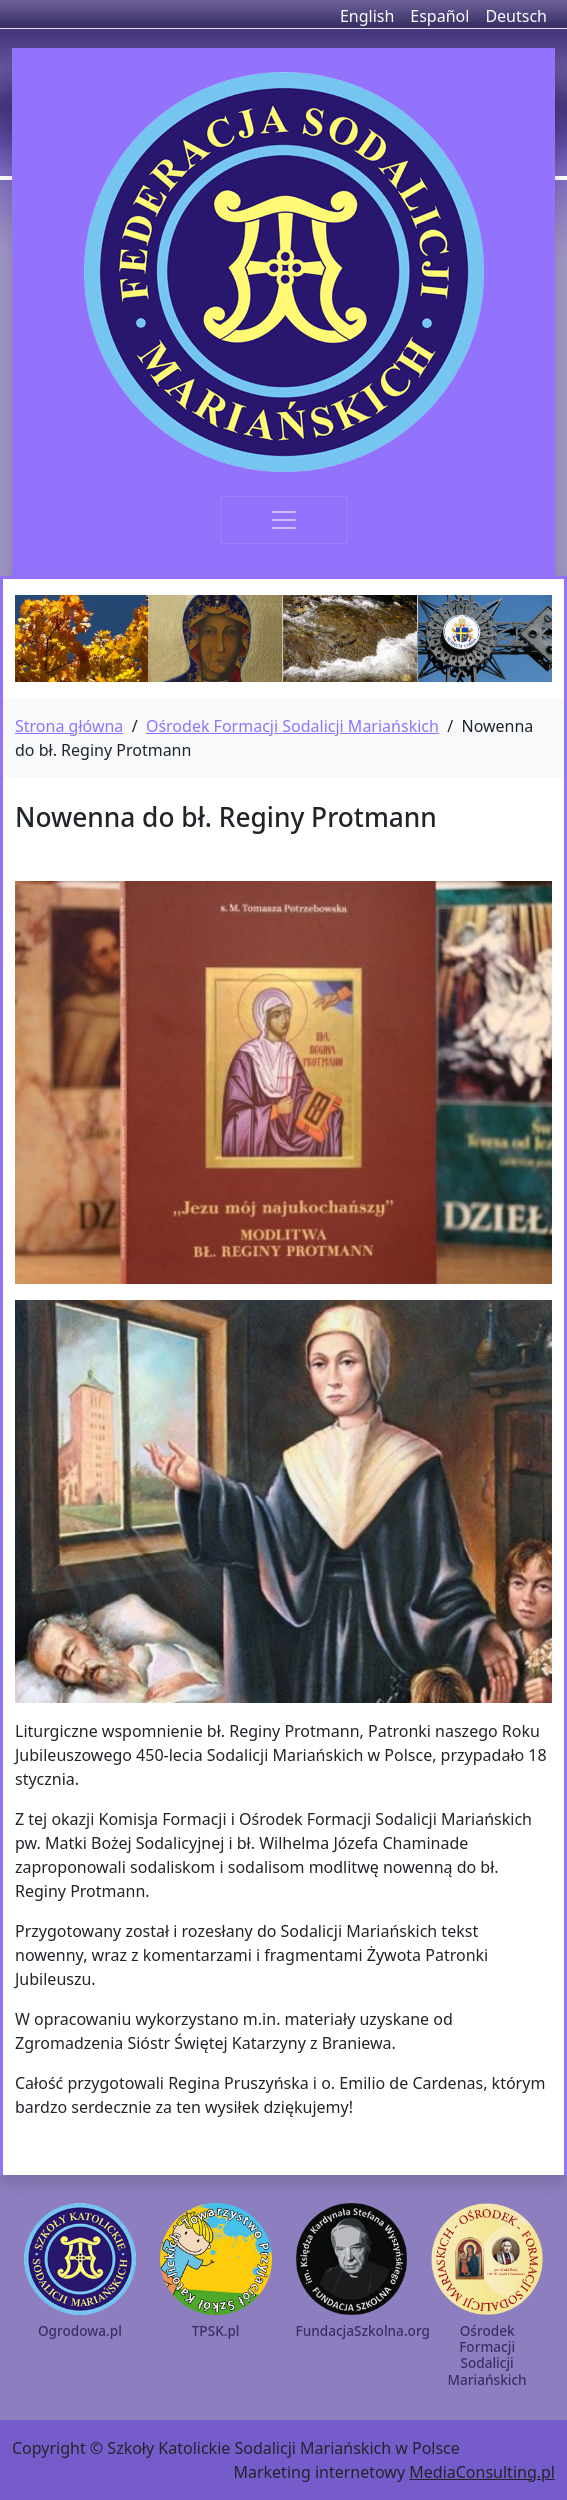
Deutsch (516, 16)
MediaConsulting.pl (482, 2472)
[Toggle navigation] (284, 520)
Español (439, 16)
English (367, 16)
